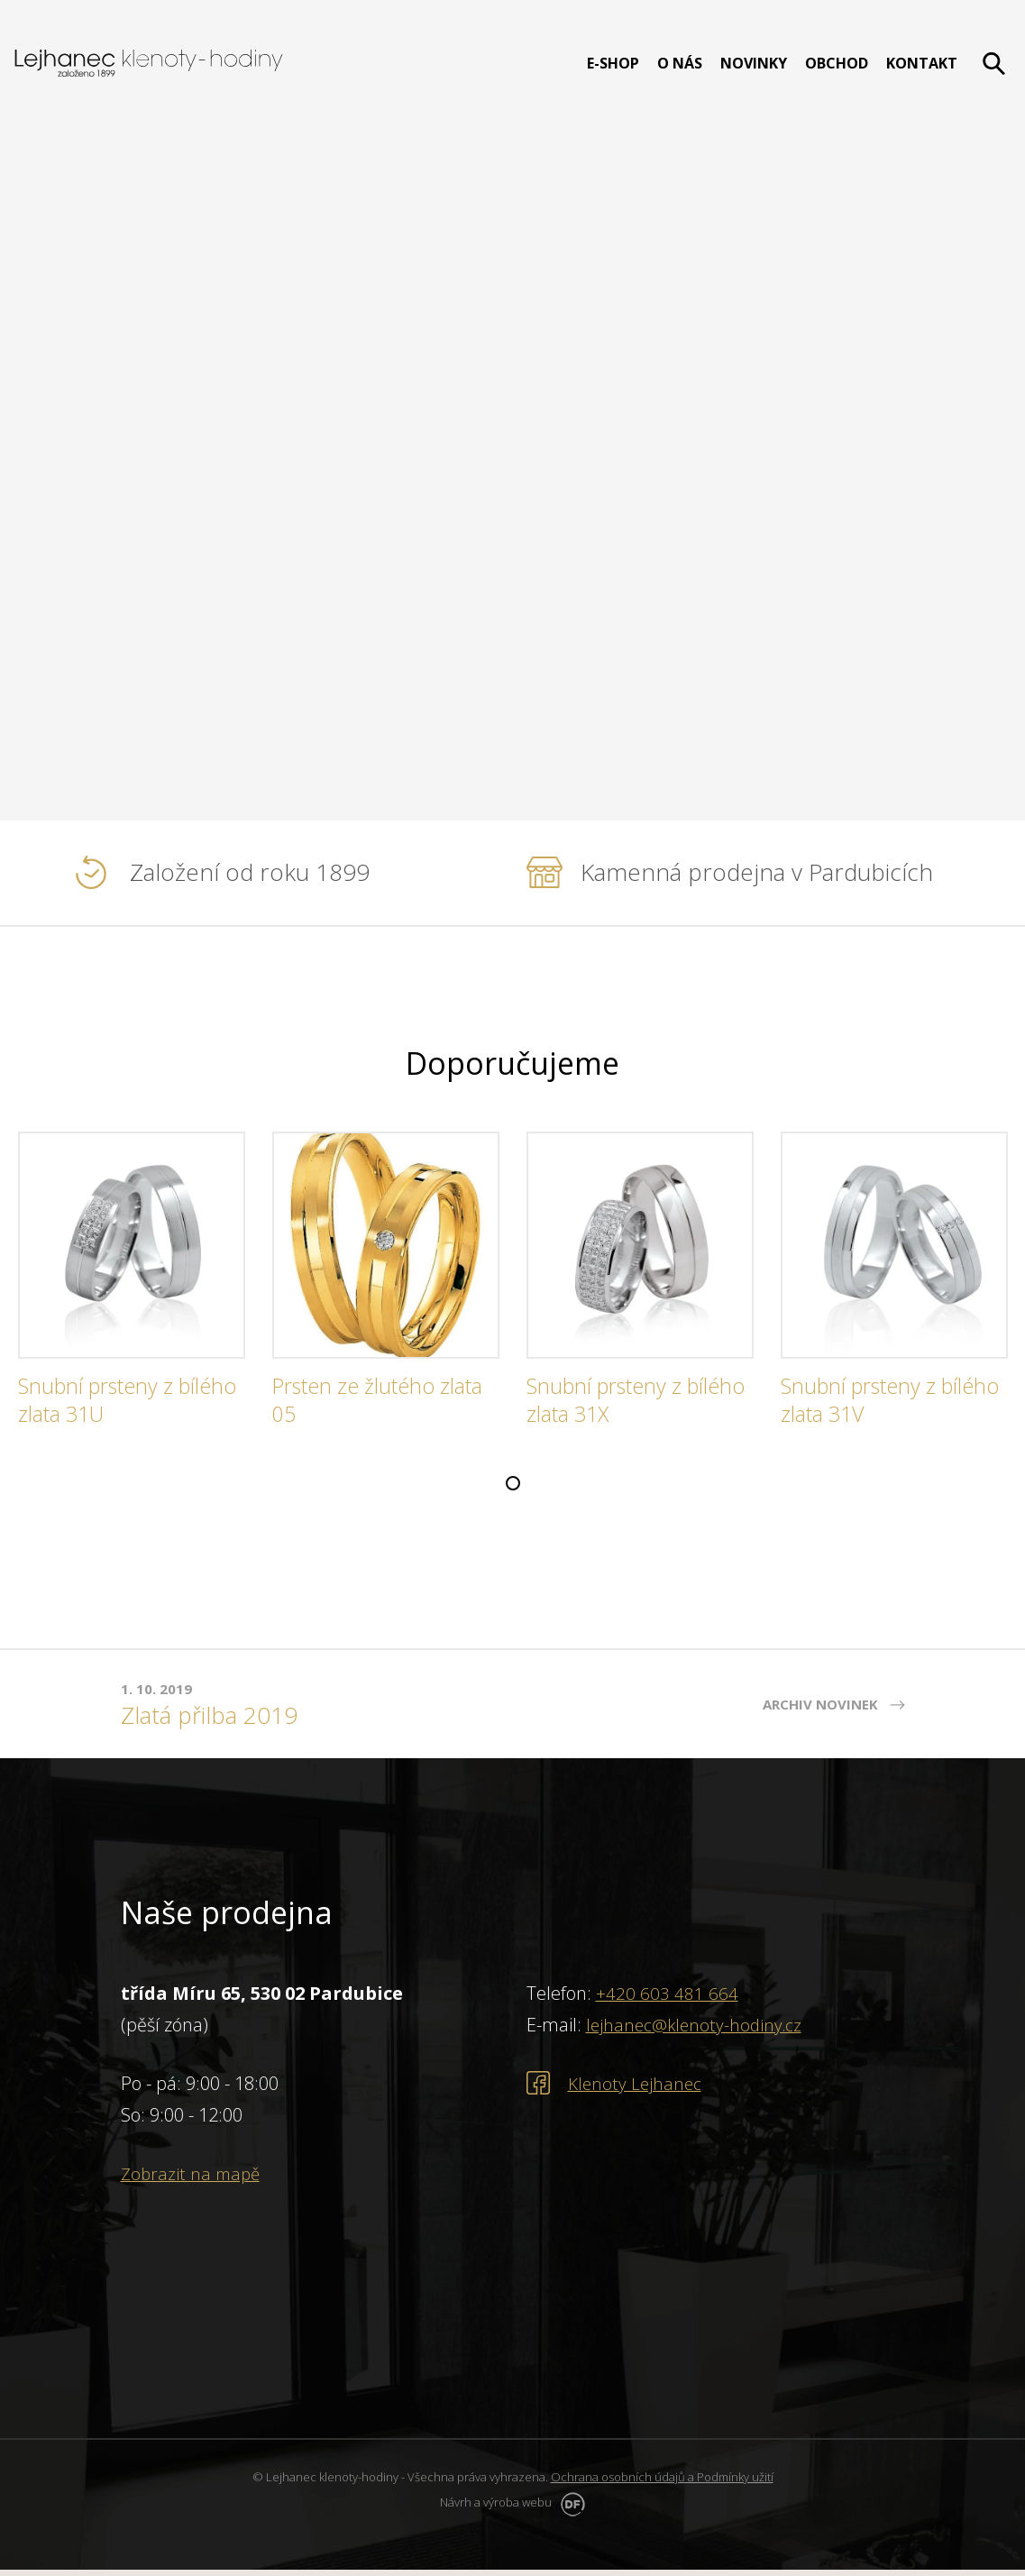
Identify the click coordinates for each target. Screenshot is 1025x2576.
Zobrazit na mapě (193, 2180)
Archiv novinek (820, 1710)
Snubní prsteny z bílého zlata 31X (616, 1403)
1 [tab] (513, 1489)
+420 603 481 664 (667, 1999)
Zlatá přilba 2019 (209, 1722)
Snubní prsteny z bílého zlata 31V (871, 1403)
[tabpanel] (132, 1289)
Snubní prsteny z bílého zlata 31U (108, 1403)
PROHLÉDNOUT (84, 487)
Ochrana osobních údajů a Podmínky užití (662, 2483)
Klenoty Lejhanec (636, 2089)
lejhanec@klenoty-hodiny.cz (697, 2031)
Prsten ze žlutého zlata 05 (366, 1403)
